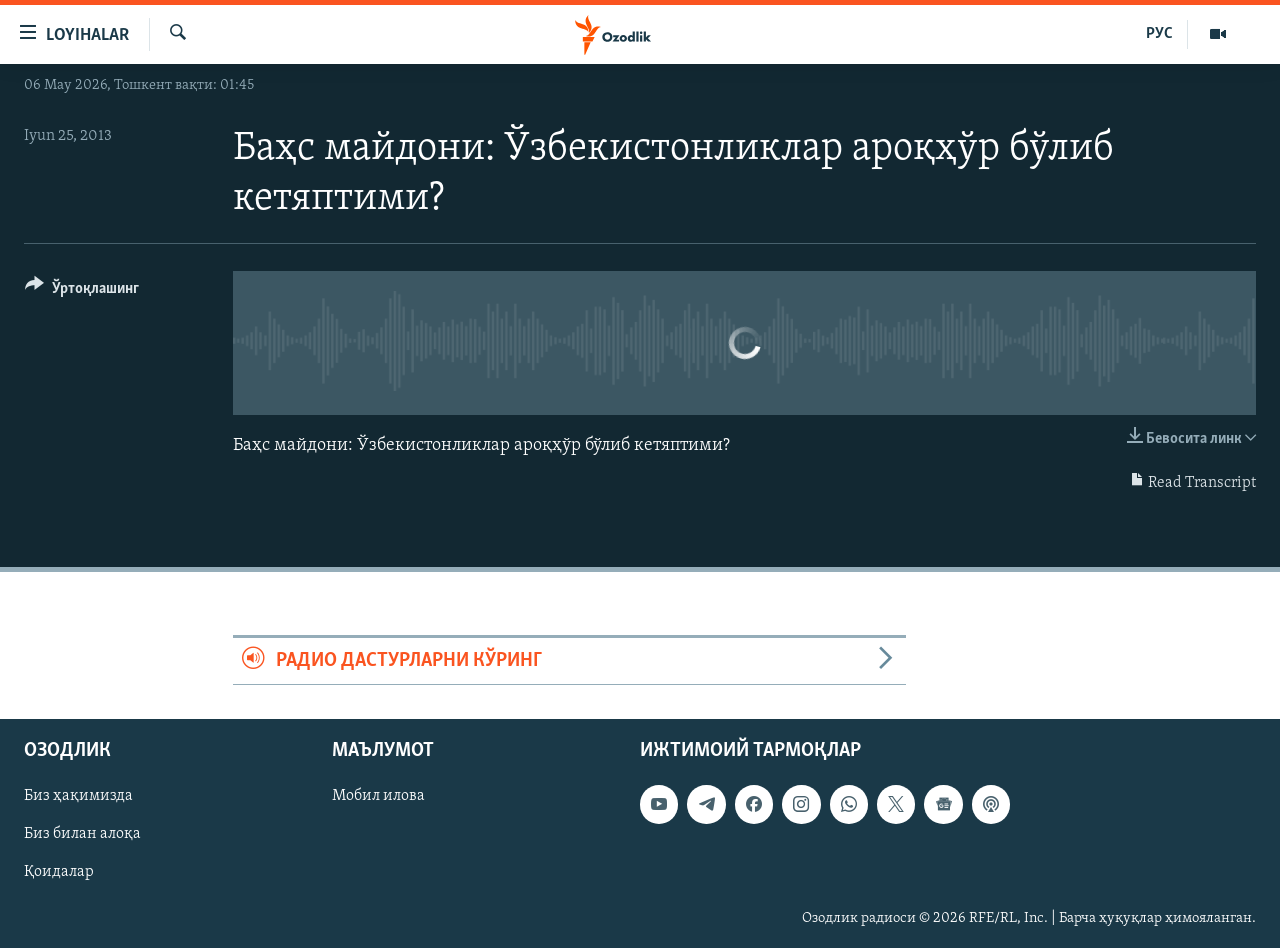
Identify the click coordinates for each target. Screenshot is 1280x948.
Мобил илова (378, 797)
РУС (1159, 34)
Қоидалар (59, 873)
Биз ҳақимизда (78, 797)
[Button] (82, 291)
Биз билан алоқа (82, 835)
